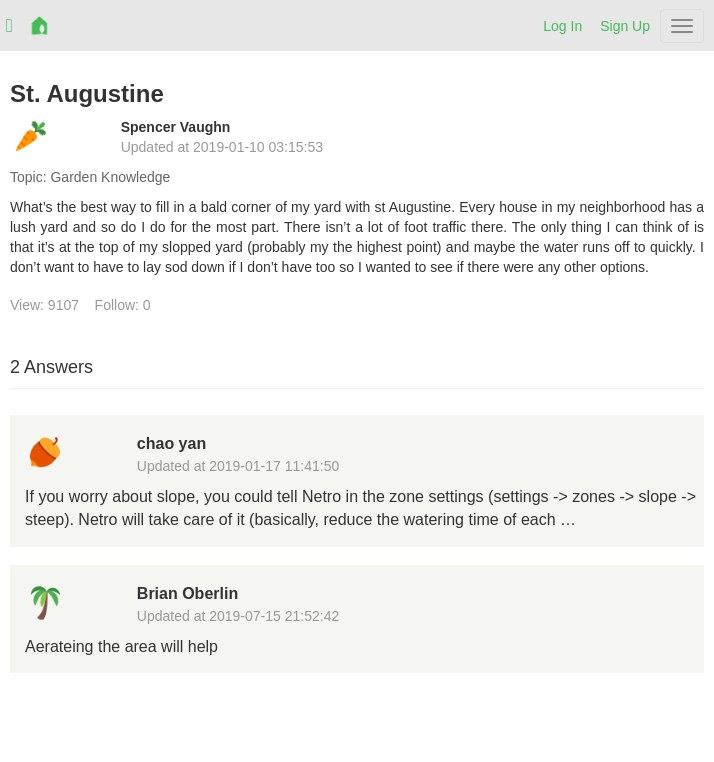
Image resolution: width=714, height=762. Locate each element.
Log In (562, 26)
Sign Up (625, 26)
